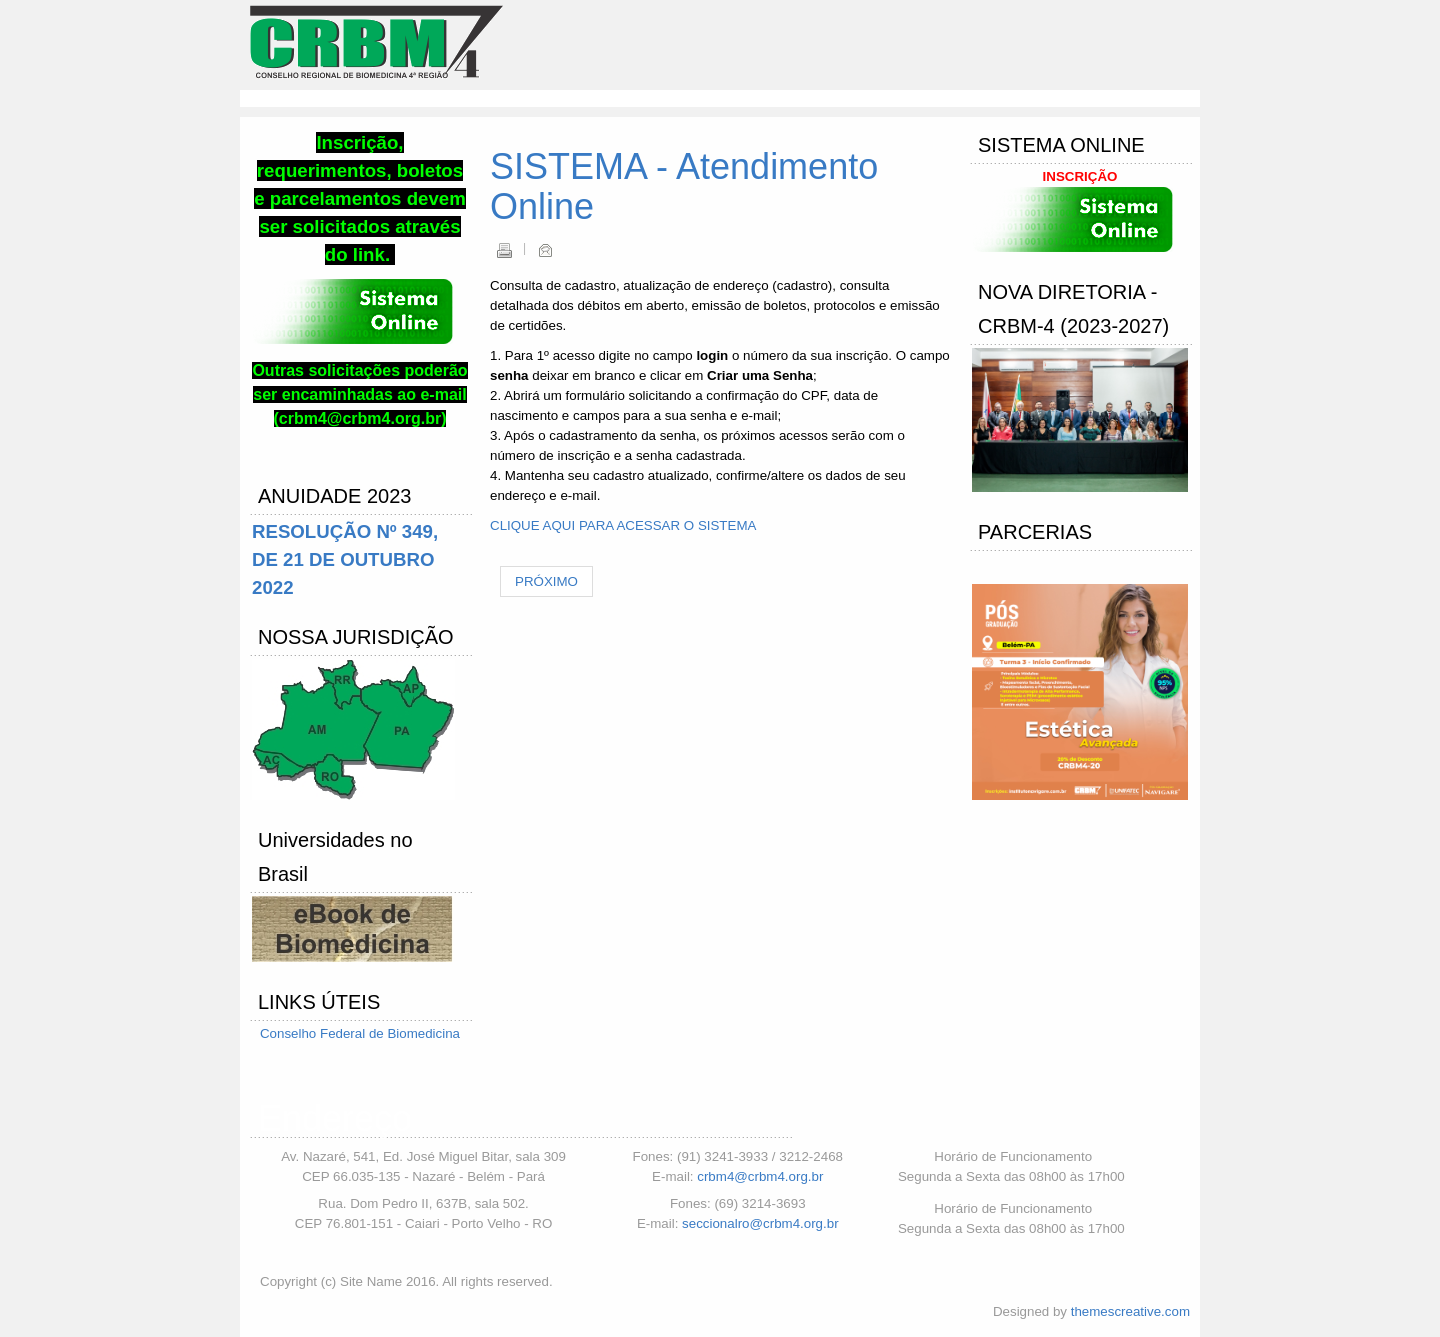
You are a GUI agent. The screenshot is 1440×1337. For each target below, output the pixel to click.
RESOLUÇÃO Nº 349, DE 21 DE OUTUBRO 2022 (345, 559)
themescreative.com (1130, 1311)
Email (545, 250)
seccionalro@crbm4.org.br (760, 1223)
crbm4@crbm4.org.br (760, 1176)
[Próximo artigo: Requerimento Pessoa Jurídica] (546, 581)
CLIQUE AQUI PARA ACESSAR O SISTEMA (623, 525)
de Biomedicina (414, 1033)
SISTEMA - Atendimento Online (684, 186)
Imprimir (504, 250)
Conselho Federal (314, 1033)
